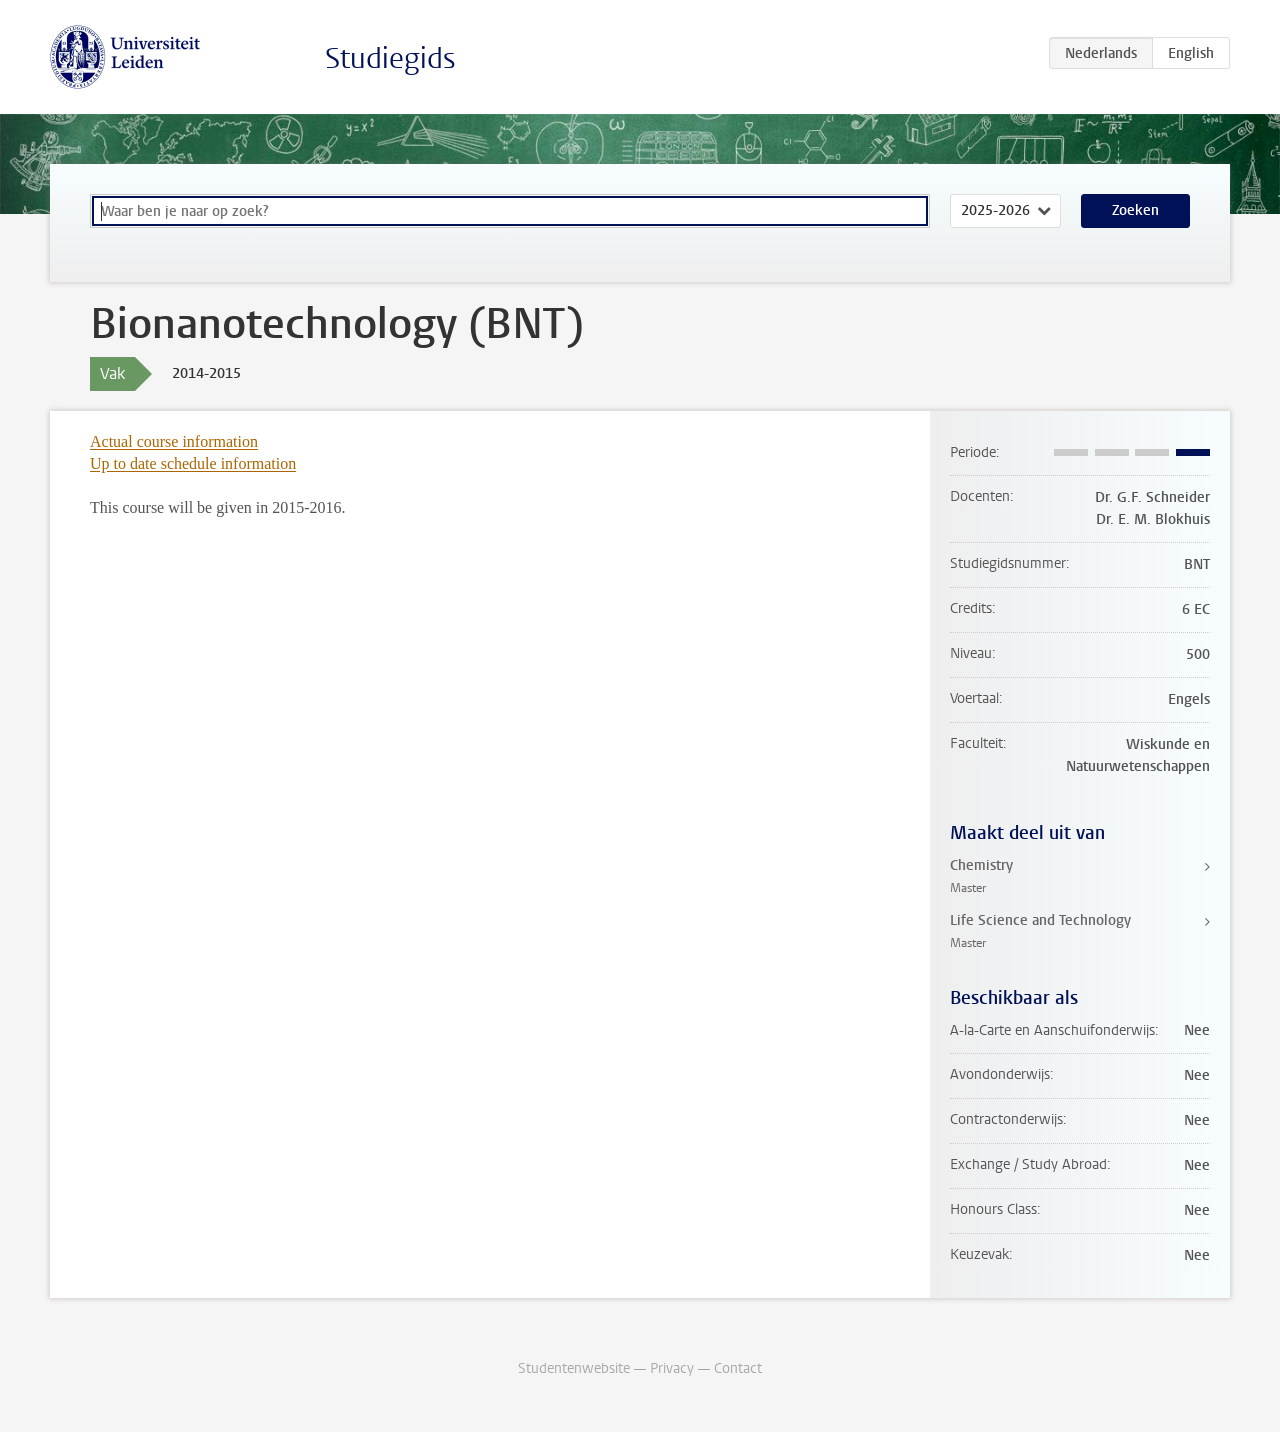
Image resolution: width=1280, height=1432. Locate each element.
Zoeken (1135, 210)
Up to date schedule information (193, 463)
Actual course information (174, 441)
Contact (738, 1368)
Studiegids (390, 58)
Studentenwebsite (574, 1368)
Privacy (672, 1368)
